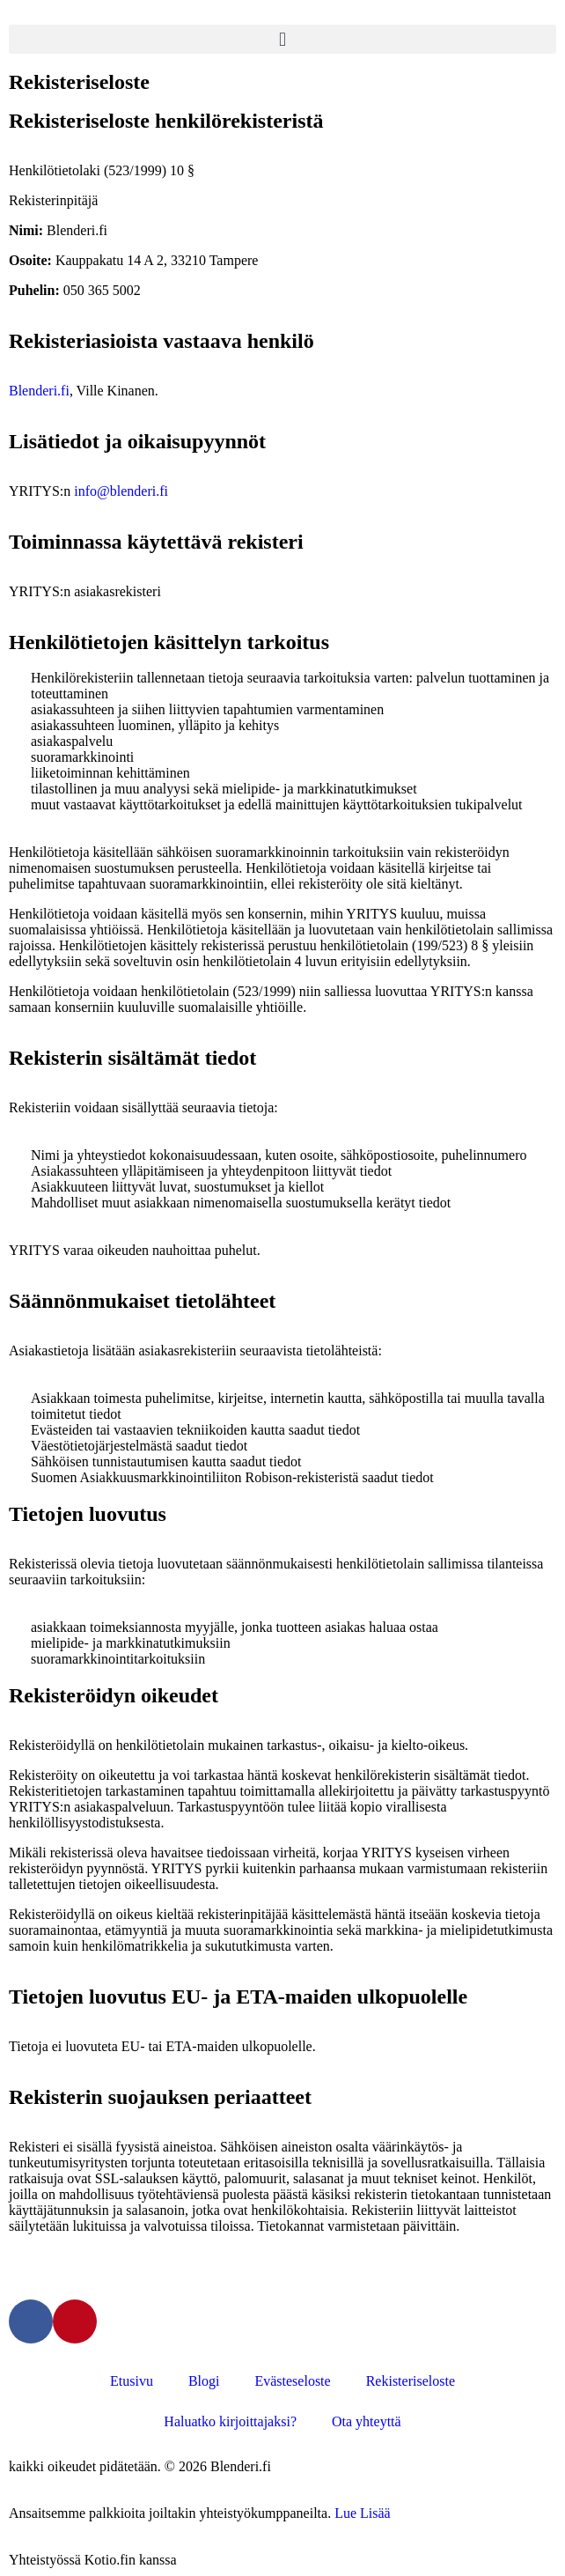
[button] (282, 39)
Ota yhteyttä (366, 2421)
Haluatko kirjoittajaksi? (230, 2421)
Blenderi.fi (39, 390)
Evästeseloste (292, 2380)
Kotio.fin (110, 2559)
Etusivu (131, 2380)
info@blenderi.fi (121, 490)
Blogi (204, 2380)
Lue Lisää (362, 2513)
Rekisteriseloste (410, 2380)
